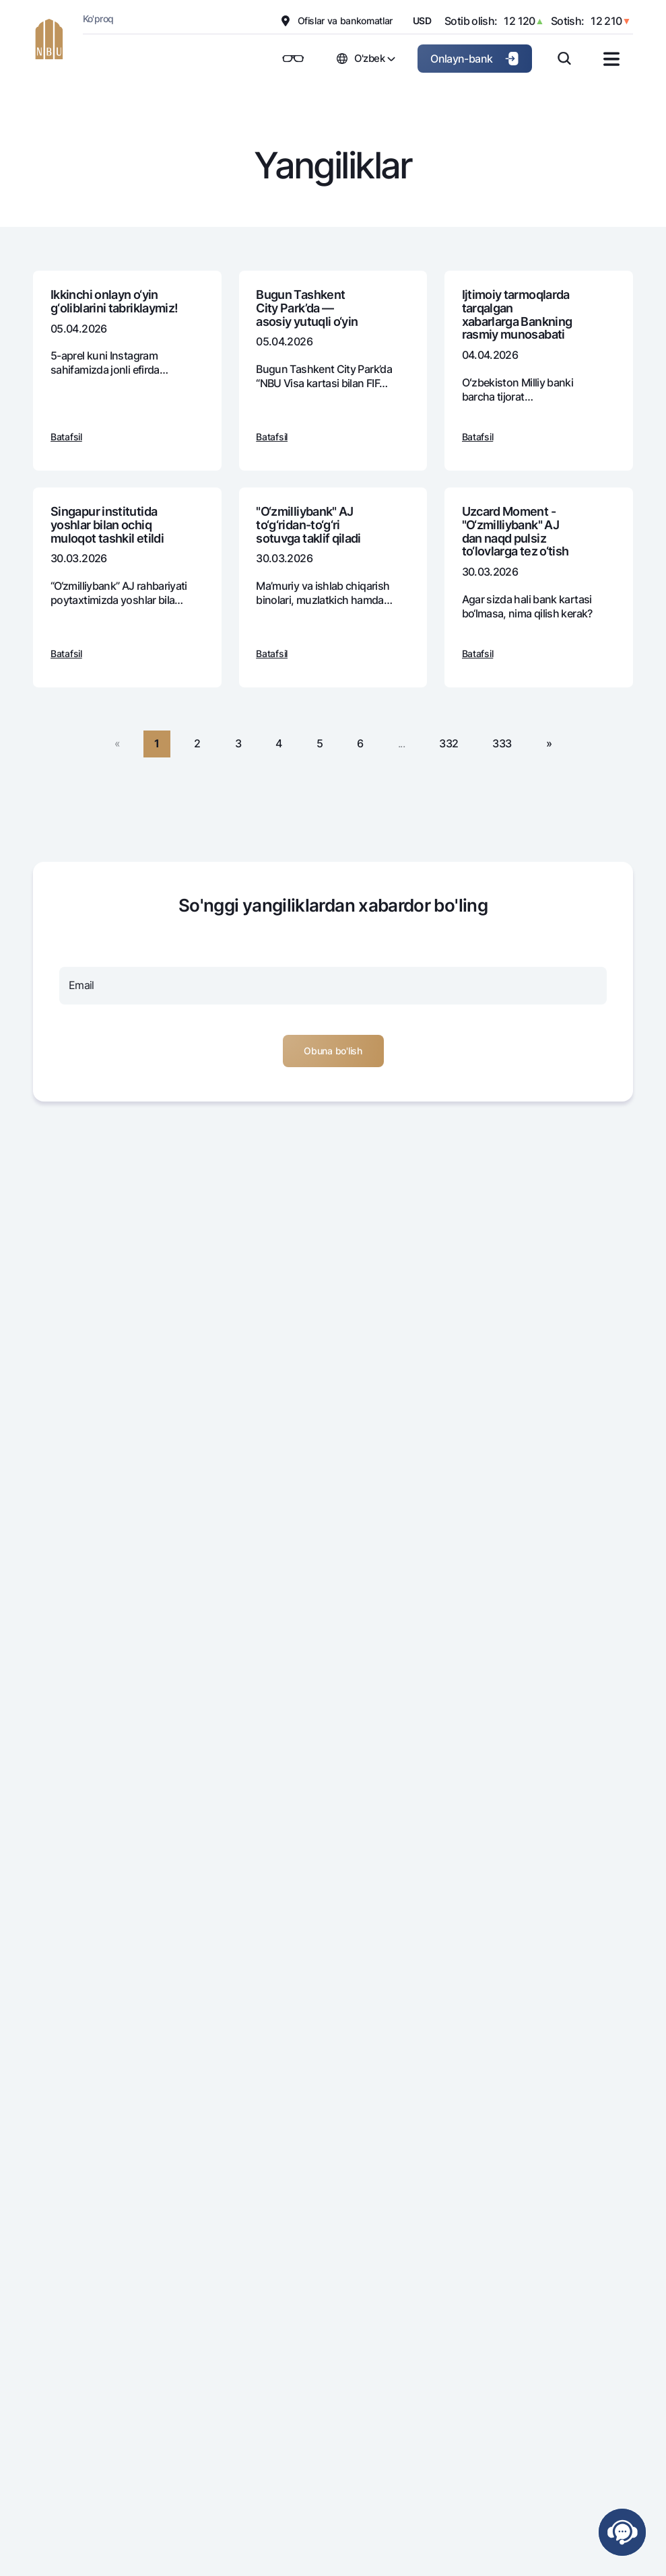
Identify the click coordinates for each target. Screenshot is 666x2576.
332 (448, 743)
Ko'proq (98, 18)
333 (501, 743)
